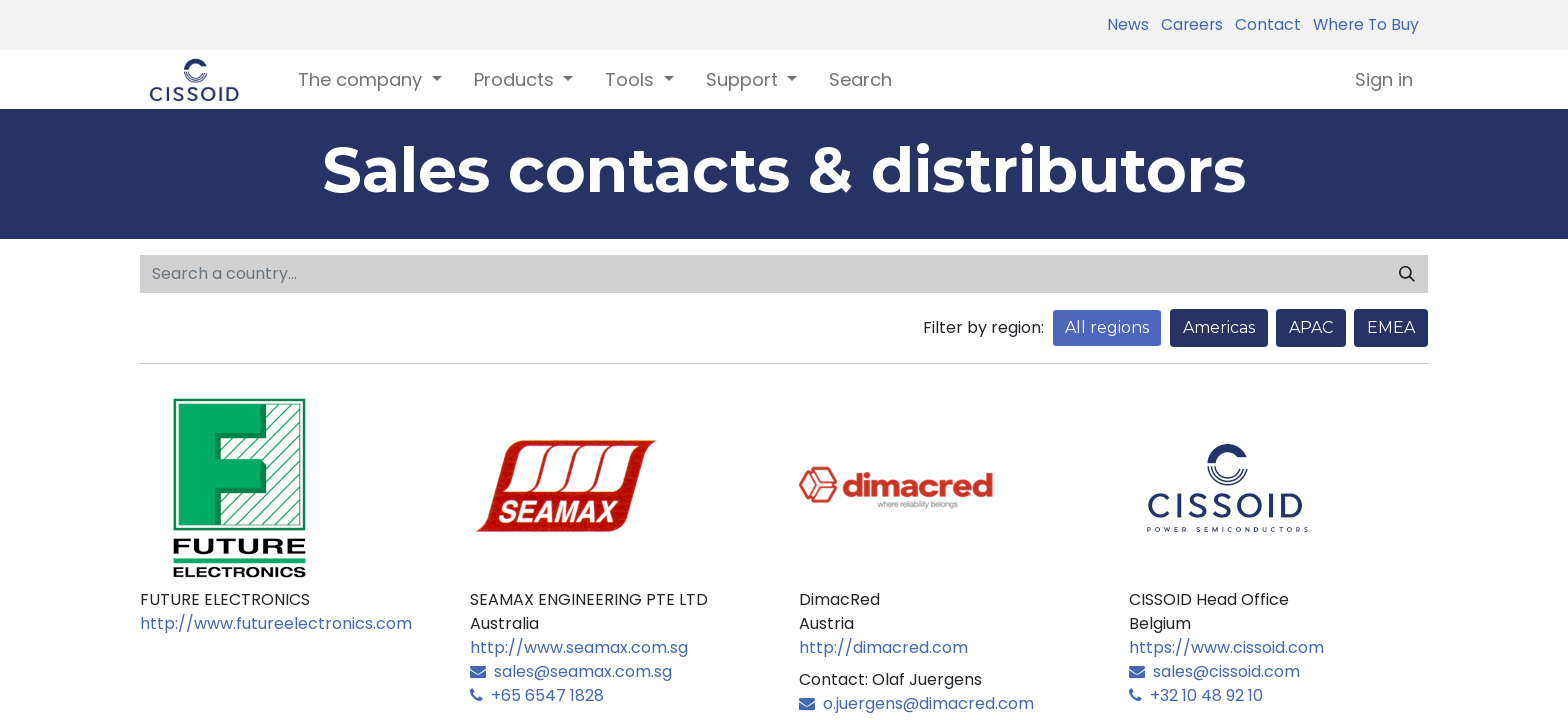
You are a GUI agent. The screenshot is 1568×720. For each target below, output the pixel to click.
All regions (1107, 327)
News (1128, 24)
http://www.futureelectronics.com (276, 623)
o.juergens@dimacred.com (916, 703)
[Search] (1407, 274)
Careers (1188, 24)
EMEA (1391, 327)
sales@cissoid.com (1214, 671)
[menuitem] (860, 79)
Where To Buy (1362, 24)
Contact (1264, 24)
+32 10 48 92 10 (1196, 695)
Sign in (1384, 79)
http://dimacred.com (883, 647)
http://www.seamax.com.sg (579, 647)
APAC (1311, 327)
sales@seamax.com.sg (571, 671)
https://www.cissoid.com (1226, 647)
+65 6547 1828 (537, 695)
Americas (1219, 327)
